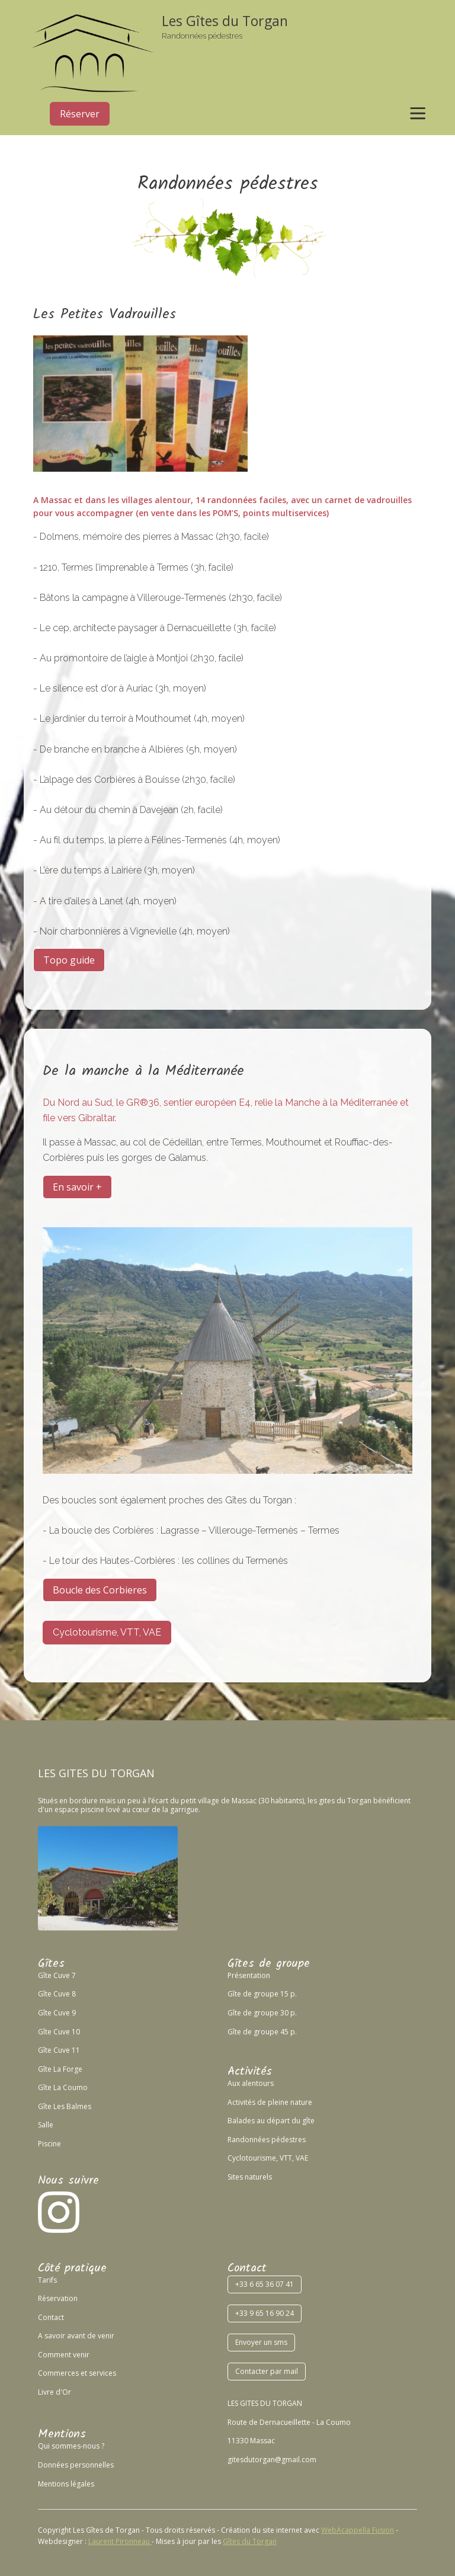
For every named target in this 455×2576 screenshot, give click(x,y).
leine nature (292, 2102)
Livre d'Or (54, 2392)
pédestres (288, 2140)
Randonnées (249, 2140)
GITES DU (83, 1773)
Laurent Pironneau (120, 2541)
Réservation (58, 2298)
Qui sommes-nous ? (71, 2446)
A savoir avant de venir (76, 2336)
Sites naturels (250, 2177)
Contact (51, 2317)
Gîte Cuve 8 (57, 1994)
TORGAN (132, 1773)
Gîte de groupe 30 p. (262, 2013)
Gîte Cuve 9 (57, 2013)
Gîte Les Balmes (64, 2106)
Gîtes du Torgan (250, 2541)
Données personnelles (76, 2465)
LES (47, 1773)
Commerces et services (77, 2373)
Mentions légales (66, 2484)
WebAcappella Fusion (357, 2530)
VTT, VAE (293, 2158)
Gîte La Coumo (63, 2087)
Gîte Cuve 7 (57, 1975)
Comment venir (63, 2355)
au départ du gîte (285, 2121)
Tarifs (47, 2280)
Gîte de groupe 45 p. (262, 2032)
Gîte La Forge (60, 2069)
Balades (241, 2121)
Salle (45, 2125)
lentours (260, 2083)
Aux (234, 2083)
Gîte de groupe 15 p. (262, 1994)
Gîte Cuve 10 (59, 2032)
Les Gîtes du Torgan (225, 20)
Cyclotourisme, (253, 2158)
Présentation (249, 1975)
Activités (241, 2102)
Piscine (49, 2144)
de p (264, 2102)
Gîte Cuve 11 (59, 2050)
